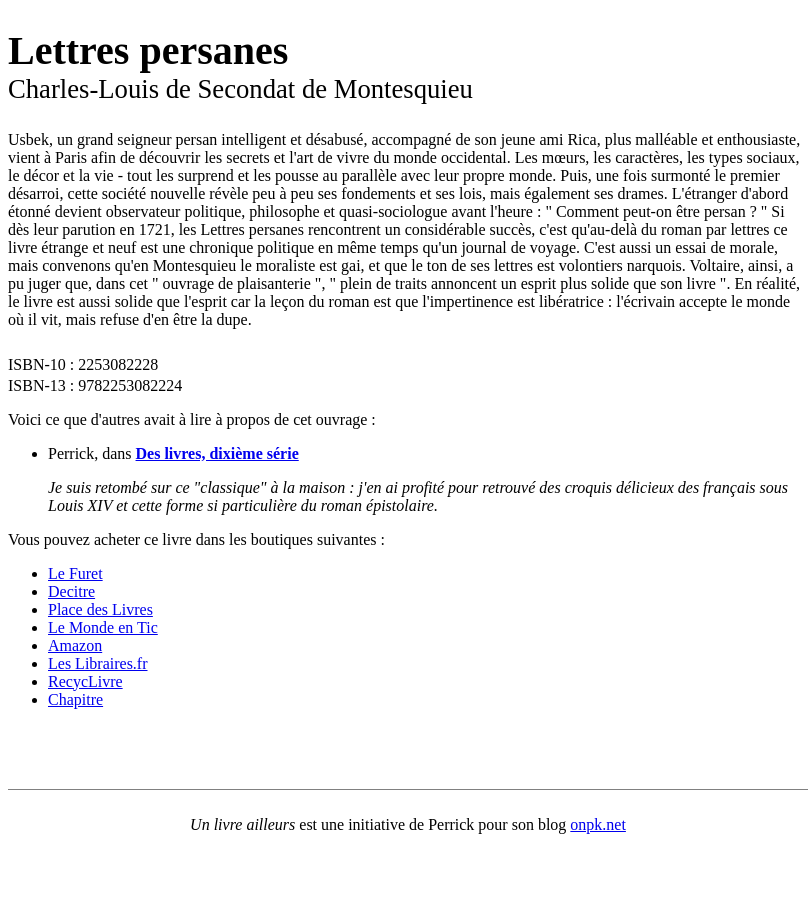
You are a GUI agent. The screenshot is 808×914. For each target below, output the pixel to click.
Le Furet (75, 573)
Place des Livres (100, 609)
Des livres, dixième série (217, 453)
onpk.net (598, 824)
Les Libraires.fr (98, 663)
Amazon (75, 645)
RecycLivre (85, 681)
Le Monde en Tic (103, 627)
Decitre (71, 591)
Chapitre (75, 699)
